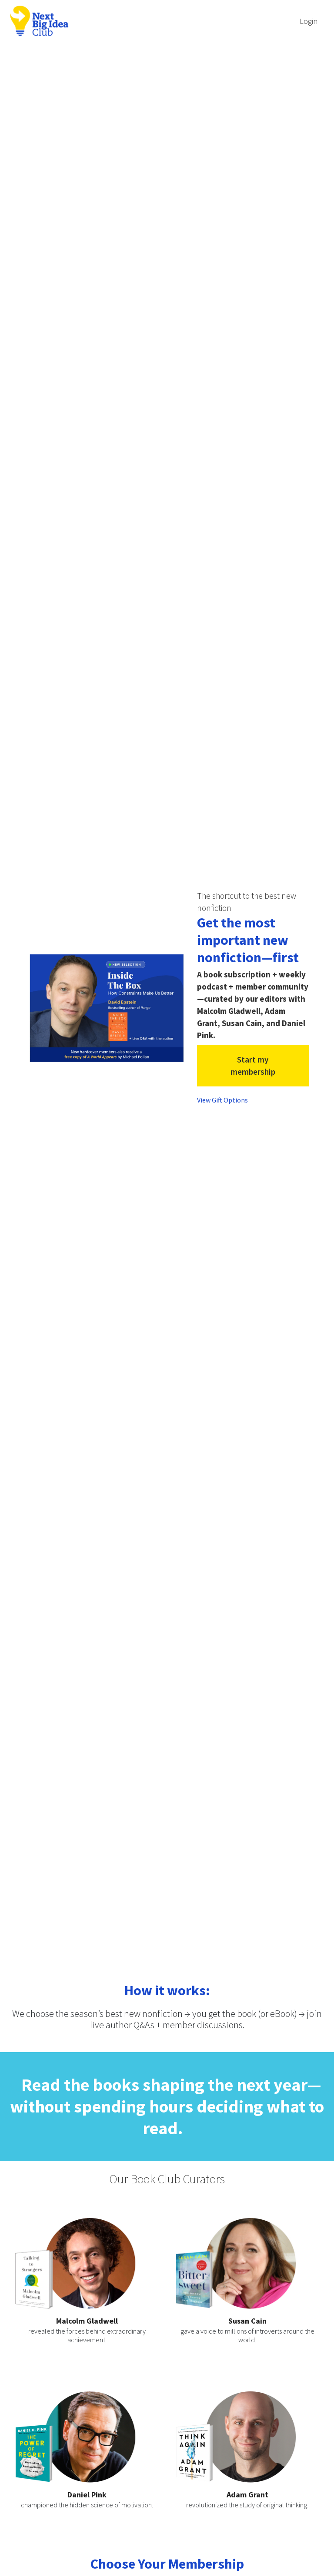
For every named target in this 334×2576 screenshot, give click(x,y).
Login (308, 21)
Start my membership (252, 1065)
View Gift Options (222, 1100)
